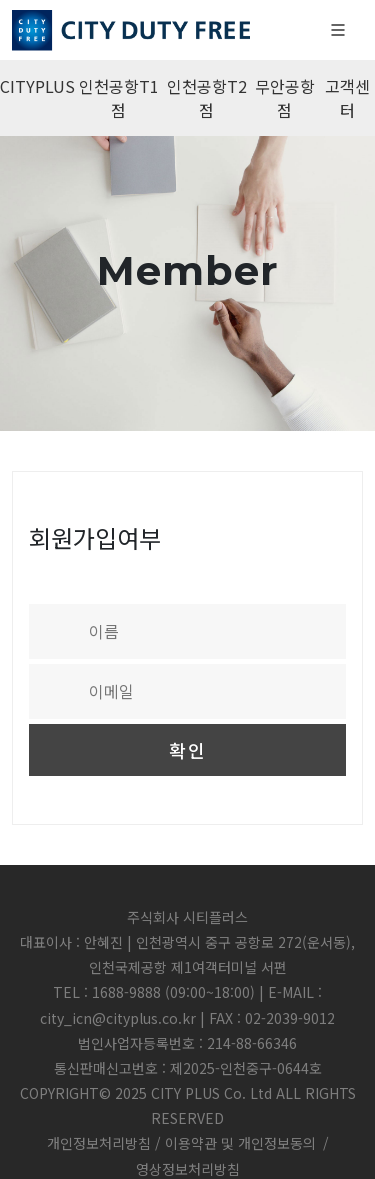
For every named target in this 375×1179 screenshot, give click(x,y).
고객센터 (347, 98)
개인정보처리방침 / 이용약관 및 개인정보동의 (181, 1143)
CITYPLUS (37, 86)
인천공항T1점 (119, 98)
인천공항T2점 (207, 98)
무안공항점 (285, 98)
